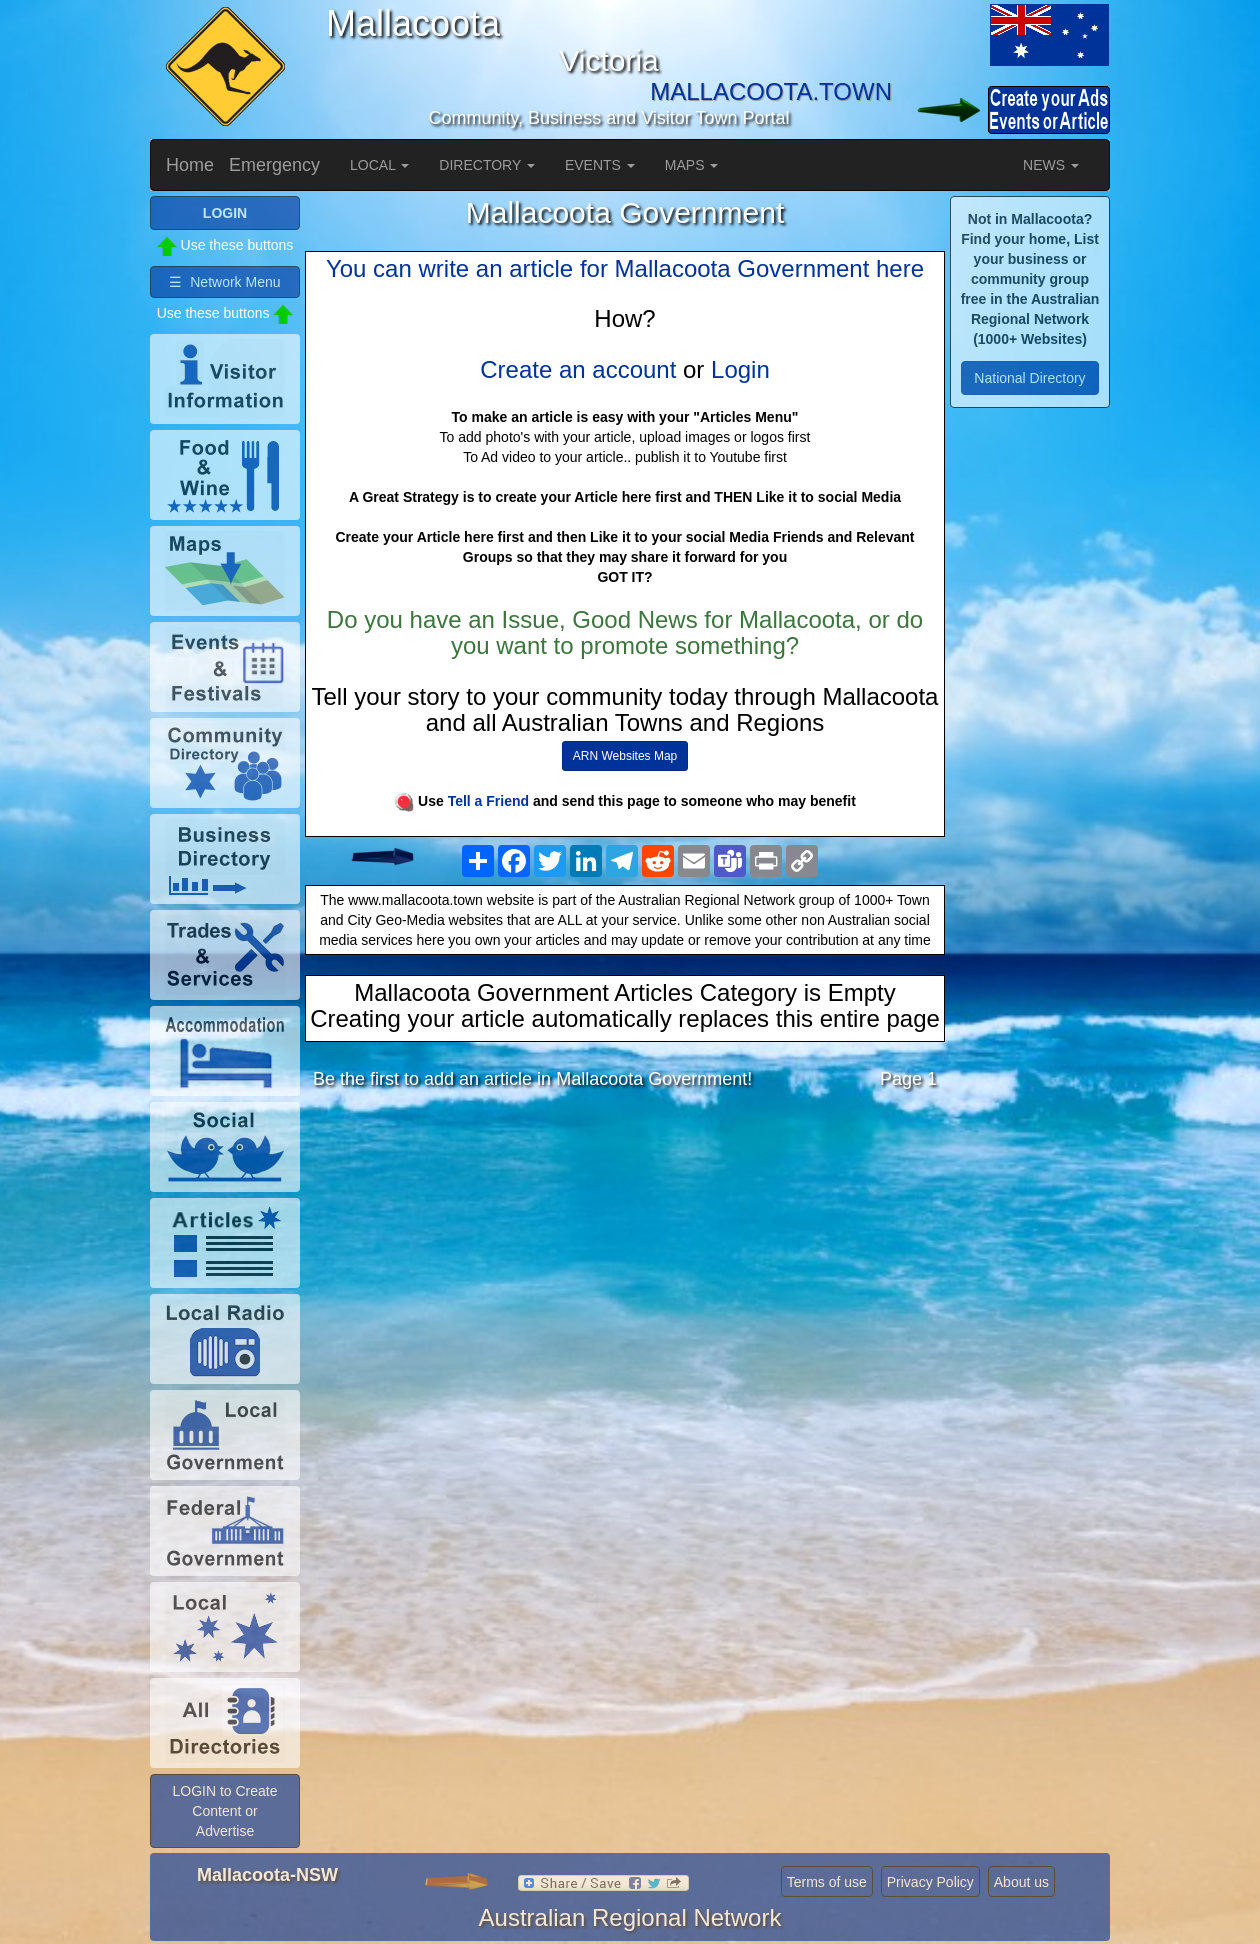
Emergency (274, 165)
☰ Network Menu (224, 282)
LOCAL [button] (379, 165)
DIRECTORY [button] (487, 165)
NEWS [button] (1051, 165)
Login (740, 369)
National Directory (1029, 378)
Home (190, 165)
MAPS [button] (692, 165)
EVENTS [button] (600, 165)
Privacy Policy (930, 1882)
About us (1021, 1882)
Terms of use (827, 1882)
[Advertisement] (625, 1263)
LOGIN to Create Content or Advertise (224, 1811)
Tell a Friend (488, 801)
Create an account (578, 369)
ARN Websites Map (625, 756)
